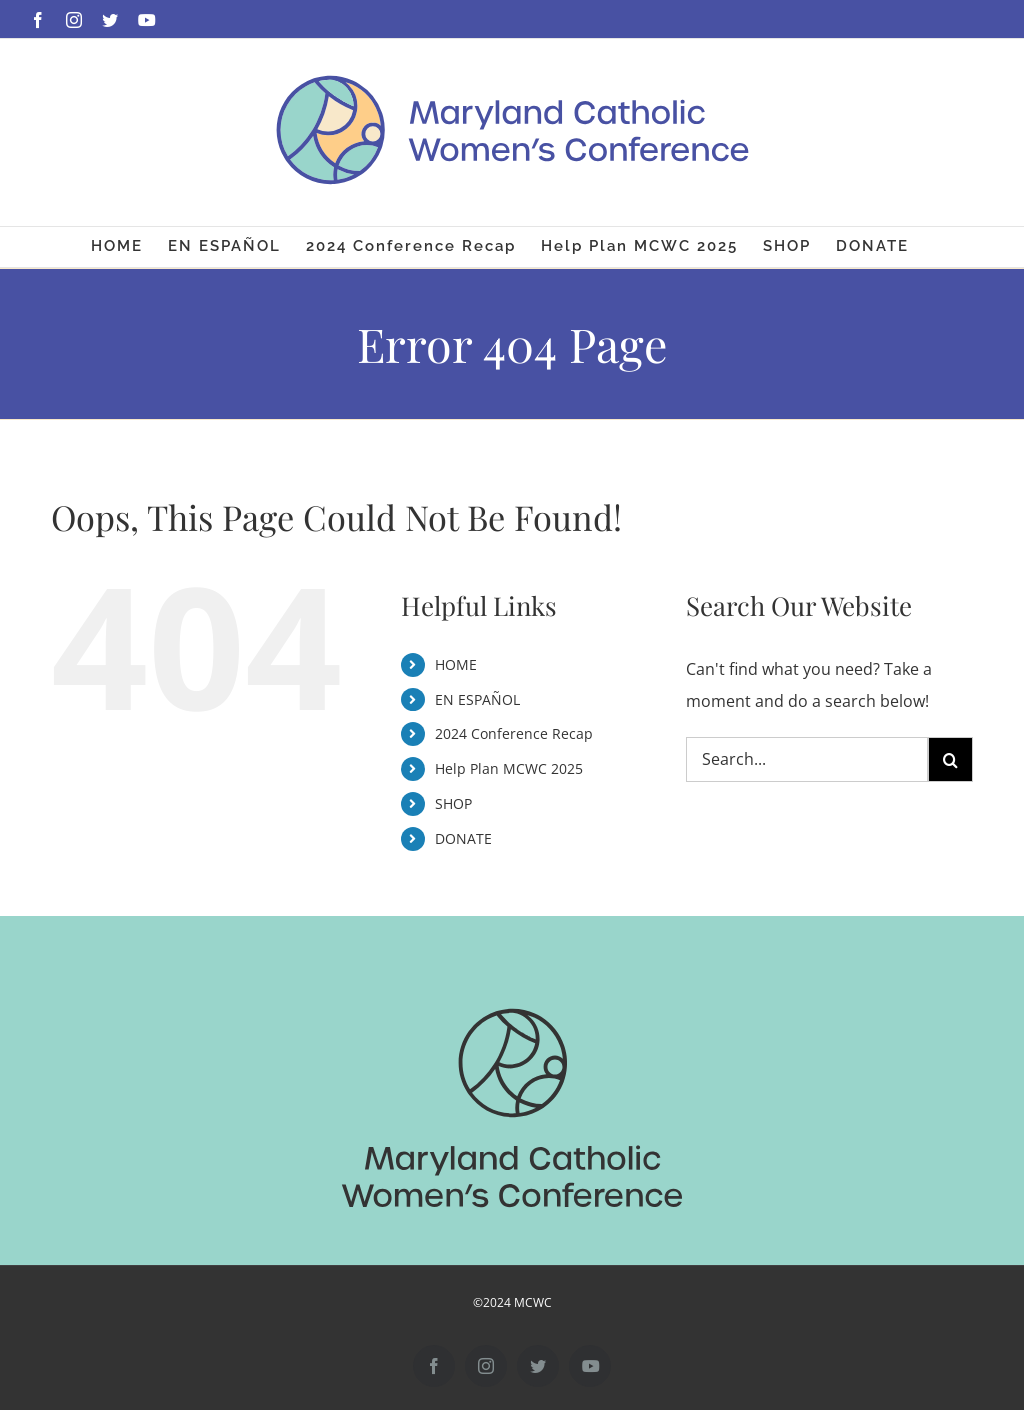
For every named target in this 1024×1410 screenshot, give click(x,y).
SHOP (453, 803)
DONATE (463, 838)
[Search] (950, 759)
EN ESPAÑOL (477, 699)
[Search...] (807, 759)
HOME (456, 664)
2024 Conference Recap (514, 733)
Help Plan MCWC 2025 (509, 768)
